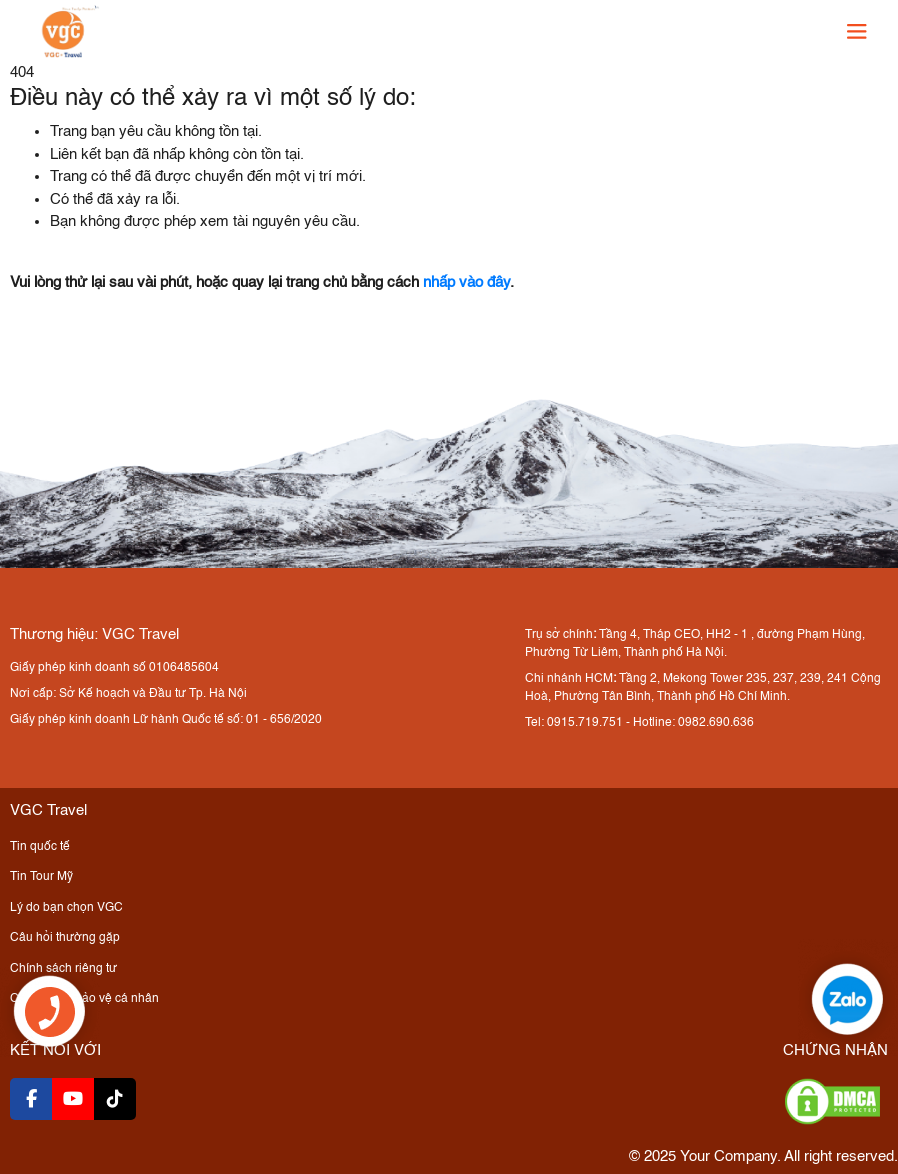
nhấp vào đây (466, 282)
